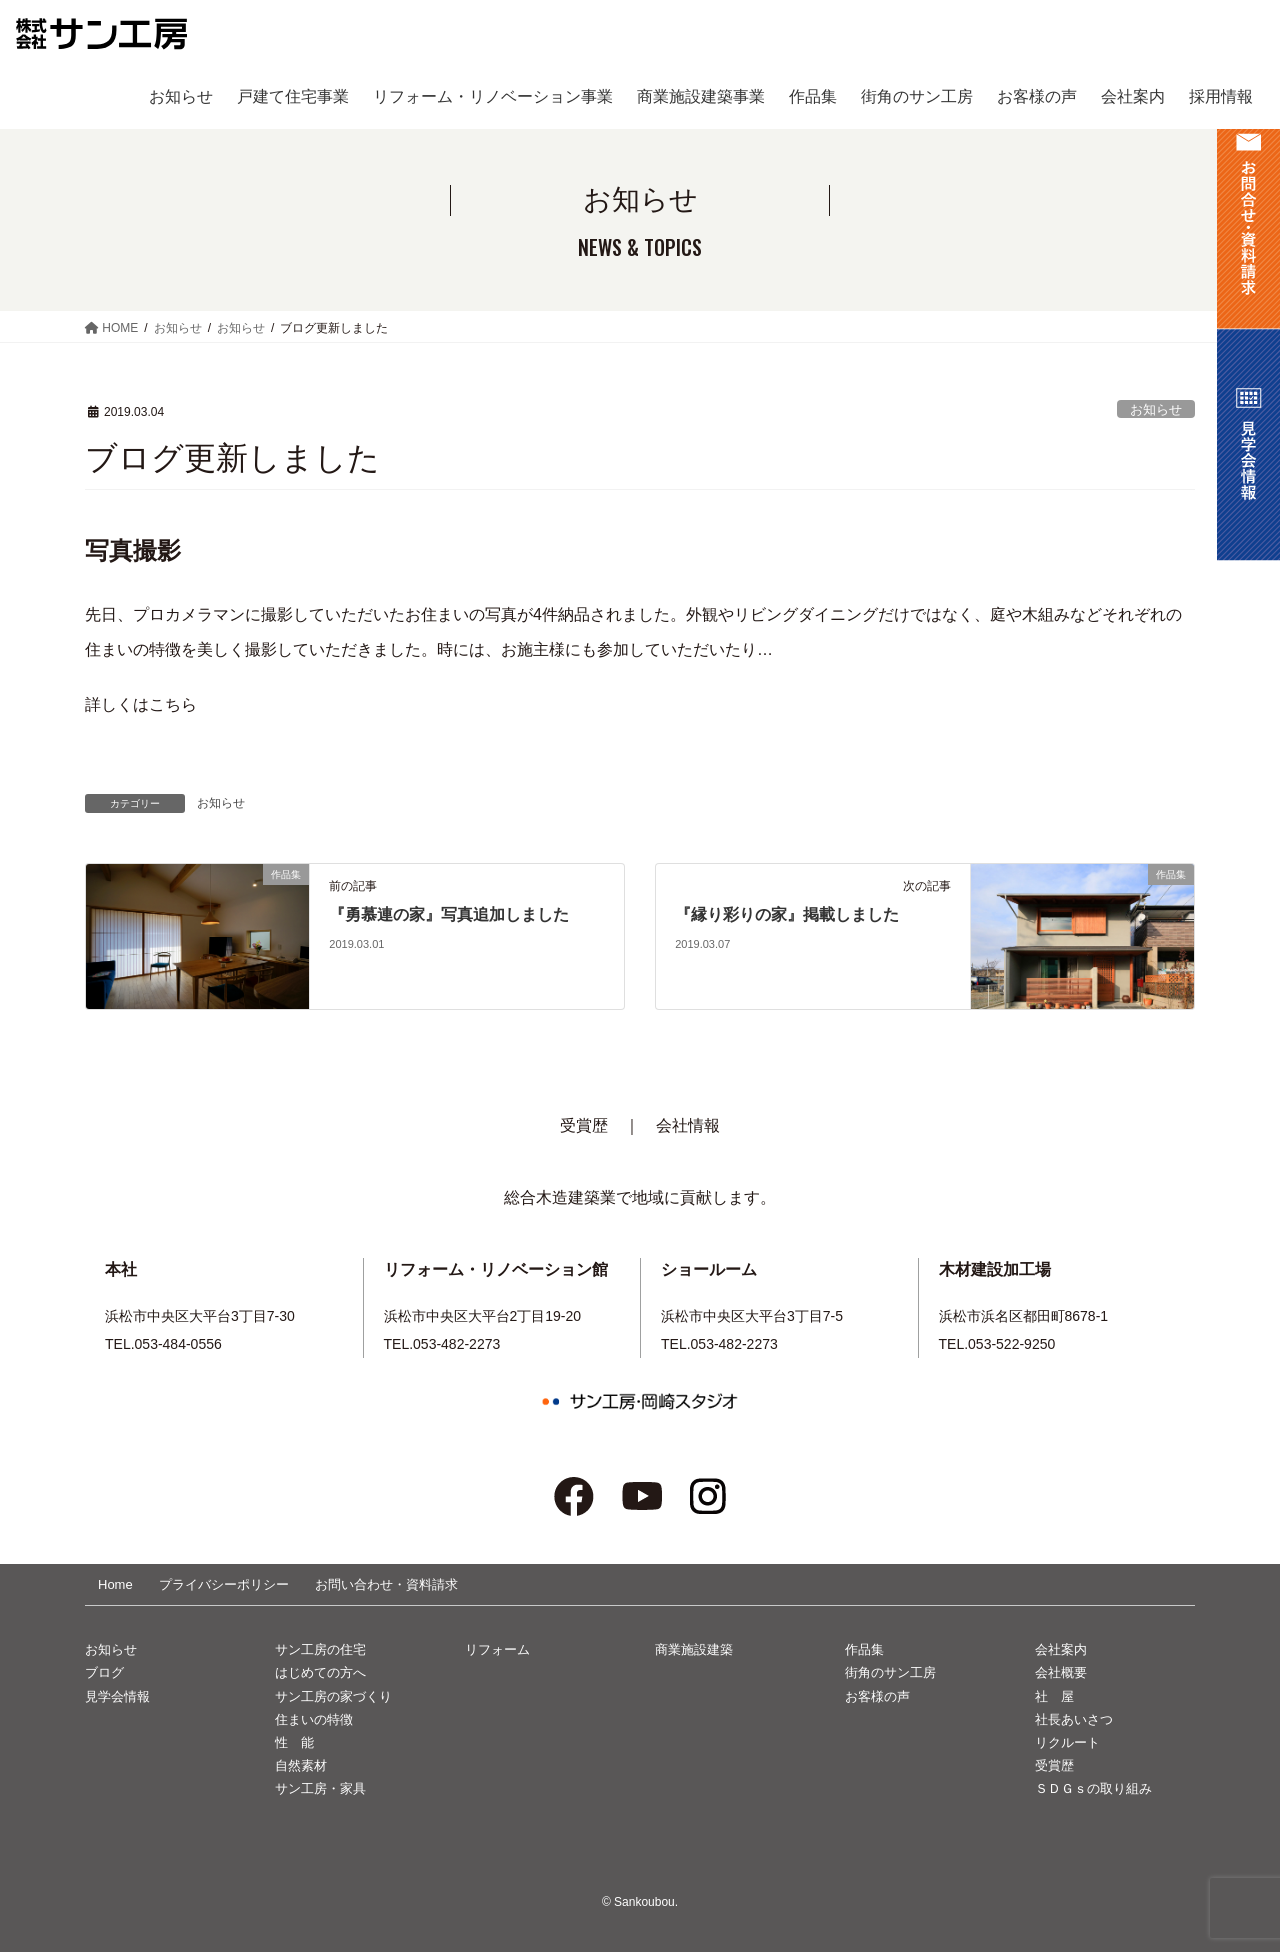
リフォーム (497, 1649)
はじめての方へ (320, 1672)
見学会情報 (117, 1696)
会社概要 (1061, 1672)
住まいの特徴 (314, 1719)
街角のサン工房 (890, 1672)
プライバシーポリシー (224, 1584)
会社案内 (1061, 1649)
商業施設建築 (694, 1649)
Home (115, 1584)
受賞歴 (584, 1125)
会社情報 (688, 1125)
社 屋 (1054, 1696)
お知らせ (1156, 409)
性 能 (294, 1742)
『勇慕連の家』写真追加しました (449, 914)
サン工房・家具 (320, 1788)
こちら (173, 704)
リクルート (1067, 1742)
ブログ (104, 1672)
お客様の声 (877, 1696)
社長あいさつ (1074, 1719)
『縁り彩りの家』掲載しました (787, 914)
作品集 (864, 1649)
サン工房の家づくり (333, 1696)
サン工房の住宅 (320, 1649)
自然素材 (301, 1765)
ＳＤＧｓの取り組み (1093, 1788)
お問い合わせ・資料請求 (386, 1584)
